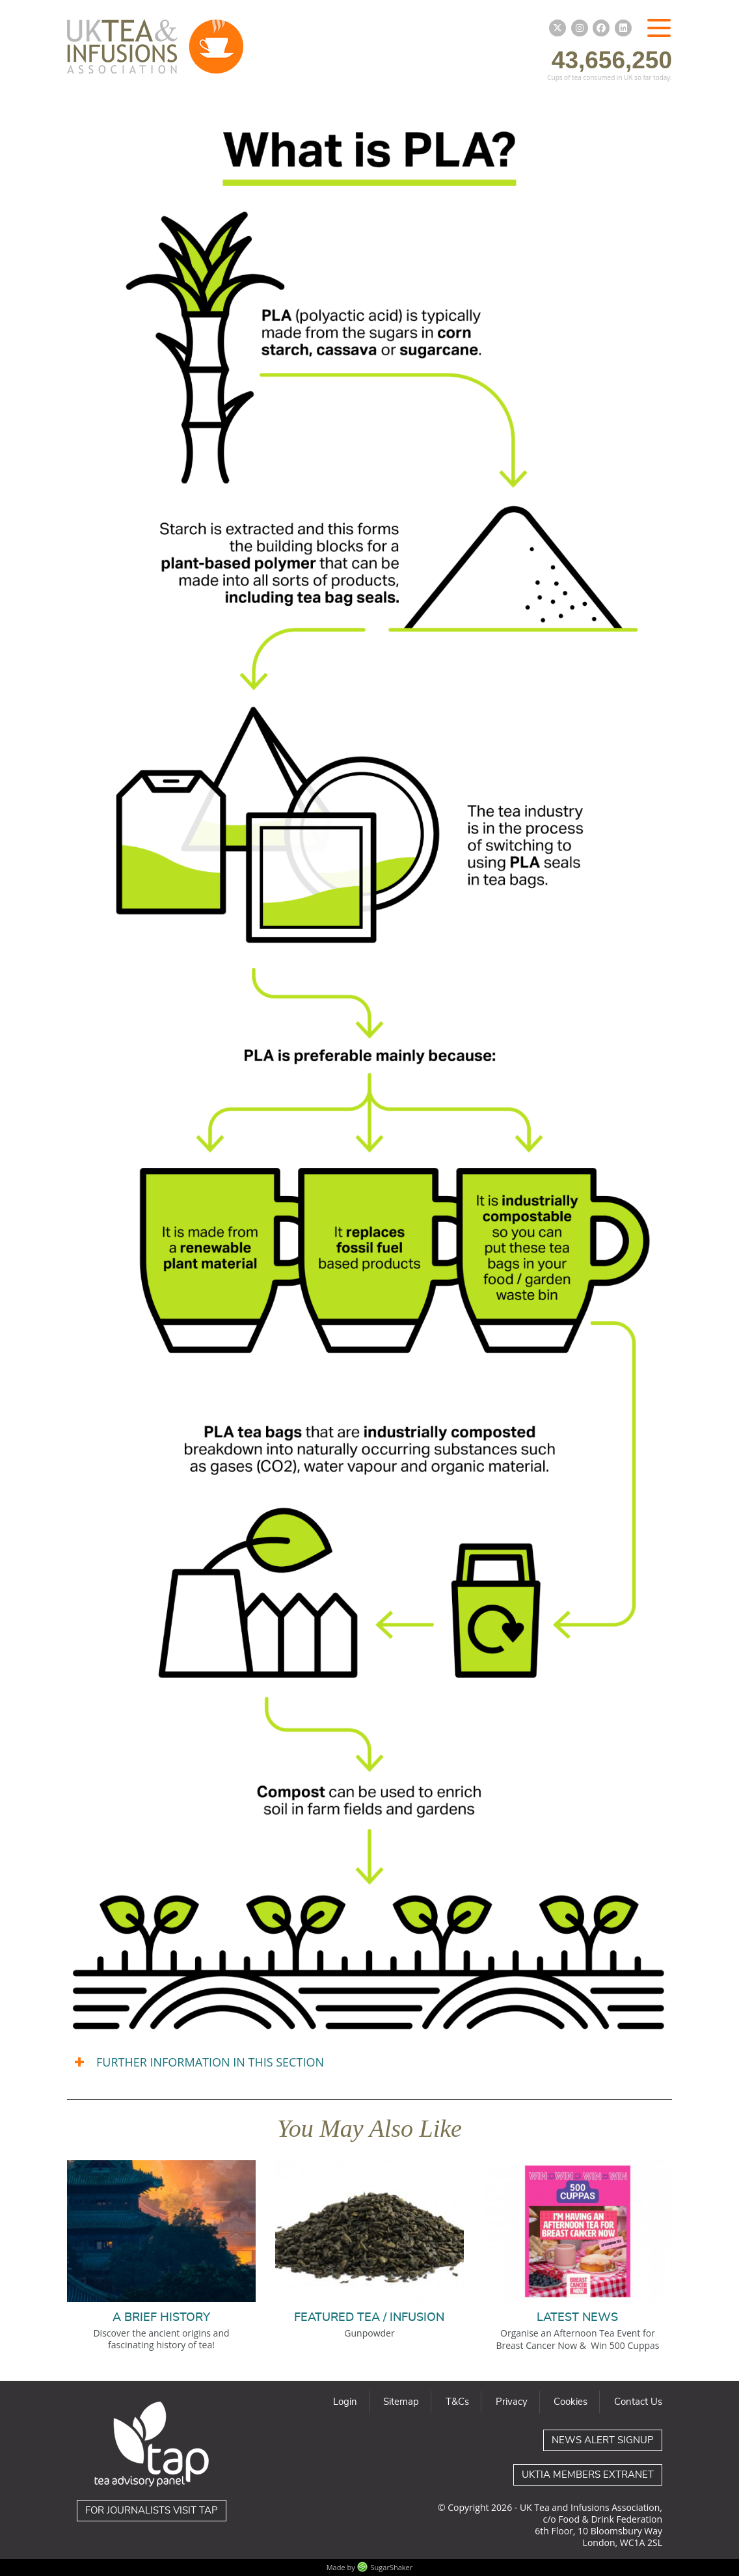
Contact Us (638, 2402)
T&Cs (457, 2402)
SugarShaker (392, 2567)
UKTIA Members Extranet (588, 2475)
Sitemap (401, 2402)
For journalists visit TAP (151, 2510)
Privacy (512, 2402)
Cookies (570, 2402)
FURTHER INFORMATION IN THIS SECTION (210, 2062)
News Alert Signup (603, 2440)
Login (345, 2402)
